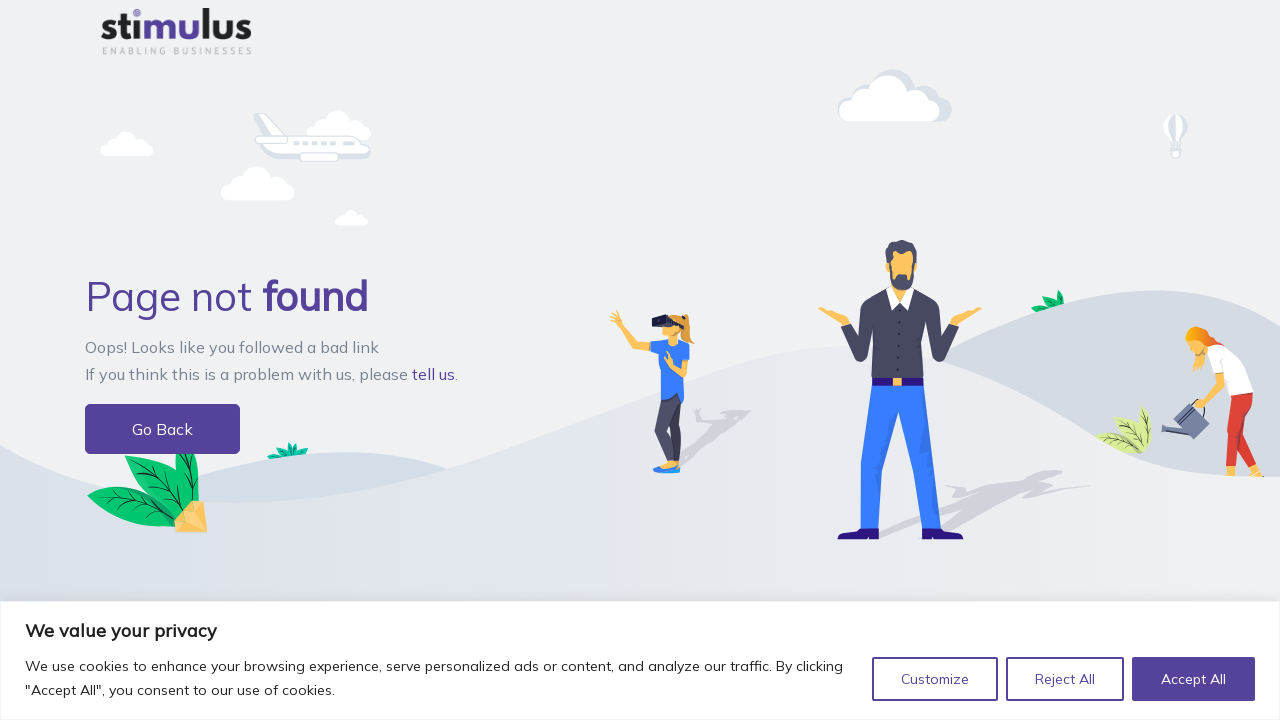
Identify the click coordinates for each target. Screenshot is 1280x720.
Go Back (162, 429)
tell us (433, 374)
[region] (640, 660)
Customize (935, 679)
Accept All (1193, 679)
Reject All (1065, 679)
